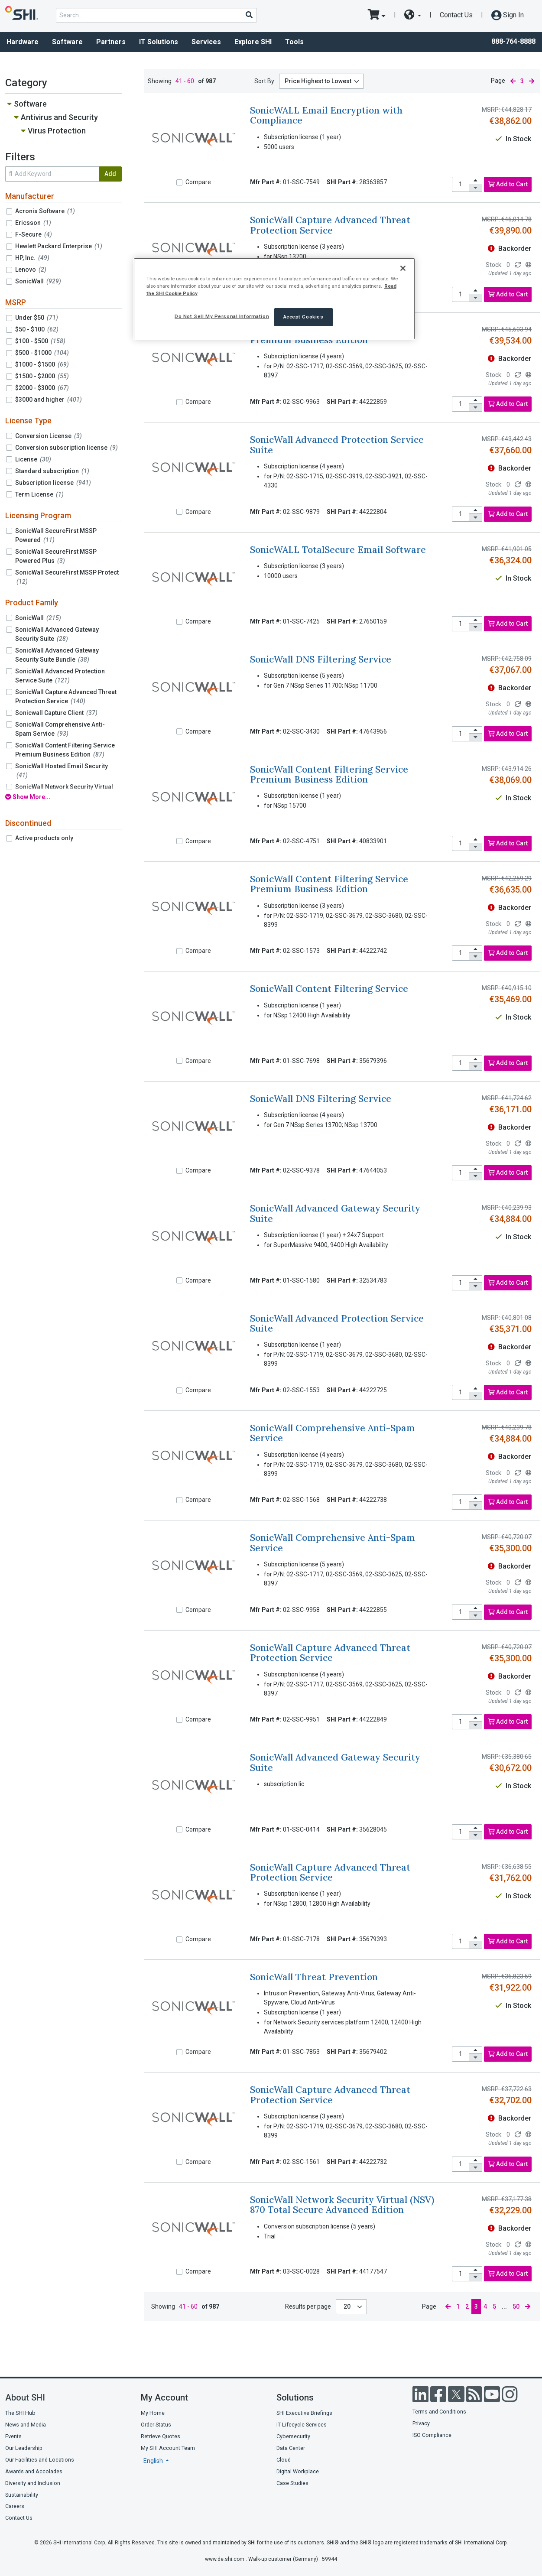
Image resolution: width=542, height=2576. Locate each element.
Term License (39, 494)
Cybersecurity (293, 2436)
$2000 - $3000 (42, 387)
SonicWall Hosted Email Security (61, 771)
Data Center (290, 2448)
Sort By (264, 81)
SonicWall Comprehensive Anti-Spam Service (60, 729)
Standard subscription (52, 471)
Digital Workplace (297, 2471)
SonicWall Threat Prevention (314, 1977)
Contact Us (456, 15)
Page (498, 80)
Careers (14, 2506)
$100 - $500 (40, 341)
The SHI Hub (20, 2413)
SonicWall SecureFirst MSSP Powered (56, 535)
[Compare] (179, 182)
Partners (111, 42)
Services (206, 42)
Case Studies (292, 2483)
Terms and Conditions (439, 2411)
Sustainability (21, 2495)
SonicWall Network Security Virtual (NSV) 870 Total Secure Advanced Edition (342, 2204)
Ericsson (33, 222)
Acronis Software (45, 211)
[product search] (156, 15)
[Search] (248, 14)
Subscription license (53, 482)
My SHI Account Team (168, 2448)
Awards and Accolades (33, 2471)
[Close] (402, 268)
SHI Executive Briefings (304, 2413)
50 (516, 2306)
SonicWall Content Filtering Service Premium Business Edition (65, 750)
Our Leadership (23, 2448)
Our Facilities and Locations (39, 2459)
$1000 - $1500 (42, 364)
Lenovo (30, 269)
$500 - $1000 (42, 352)
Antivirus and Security (59, 117)
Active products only (44, 838)
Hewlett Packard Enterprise (58, 246)
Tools (294, 42)
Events (13, 2436)
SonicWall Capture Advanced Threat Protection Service (66, 697)
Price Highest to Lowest (318, 81)
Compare (198, 182)
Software (67, 42)
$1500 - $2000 (42, 376)
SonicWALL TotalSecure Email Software (338, 549)
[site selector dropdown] (412, 15)
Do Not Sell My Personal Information (222, 316)
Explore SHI (253, 42)
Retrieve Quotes (160, 2436)
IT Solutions (158, 42)
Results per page (308, 2306)
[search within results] (52, 174)
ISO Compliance (431, 2435)
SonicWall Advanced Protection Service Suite (60, 676)
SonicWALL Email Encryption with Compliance (326, 115)
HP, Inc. (32, 257)
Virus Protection (57, 130)
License (33, 459)
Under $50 (36, 317)
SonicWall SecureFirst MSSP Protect (67, 577)
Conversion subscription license (66, 447)
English (153, 2460)
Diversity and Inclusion (32, 2483)
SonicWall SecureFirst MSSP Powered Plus (56, 556)
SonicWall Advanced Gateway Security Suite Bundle (57, 655)
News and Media (25, 2424)
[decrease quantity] (475, 188)
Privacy (421, 2423)
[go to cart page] (376, 15)
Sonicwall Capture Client (56, 712)
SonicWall (38, 281)
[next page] (531, 81)
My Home (153, 2413)
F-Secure (33, 234)
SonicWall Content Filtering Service (329, 988)
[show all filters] (63, 797)
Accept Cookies (303, 317)
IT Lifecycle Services (301, 2424)
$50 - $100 (36, 329)
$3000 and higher (48, 399)
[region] (274, 299)
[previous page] (513, 81)
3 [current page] (522, 81)
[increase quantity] (475, 181)
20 (348, 2306)
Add (110, 173)
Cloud (283, 2459)
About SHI (25, 2397)
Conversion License (48, 435)
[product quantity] (460, 184)
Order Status (156, 2424)
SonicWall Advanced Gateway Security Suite (57, 634)
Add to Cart (508, 184)
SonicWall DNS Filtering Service (320, 659)
